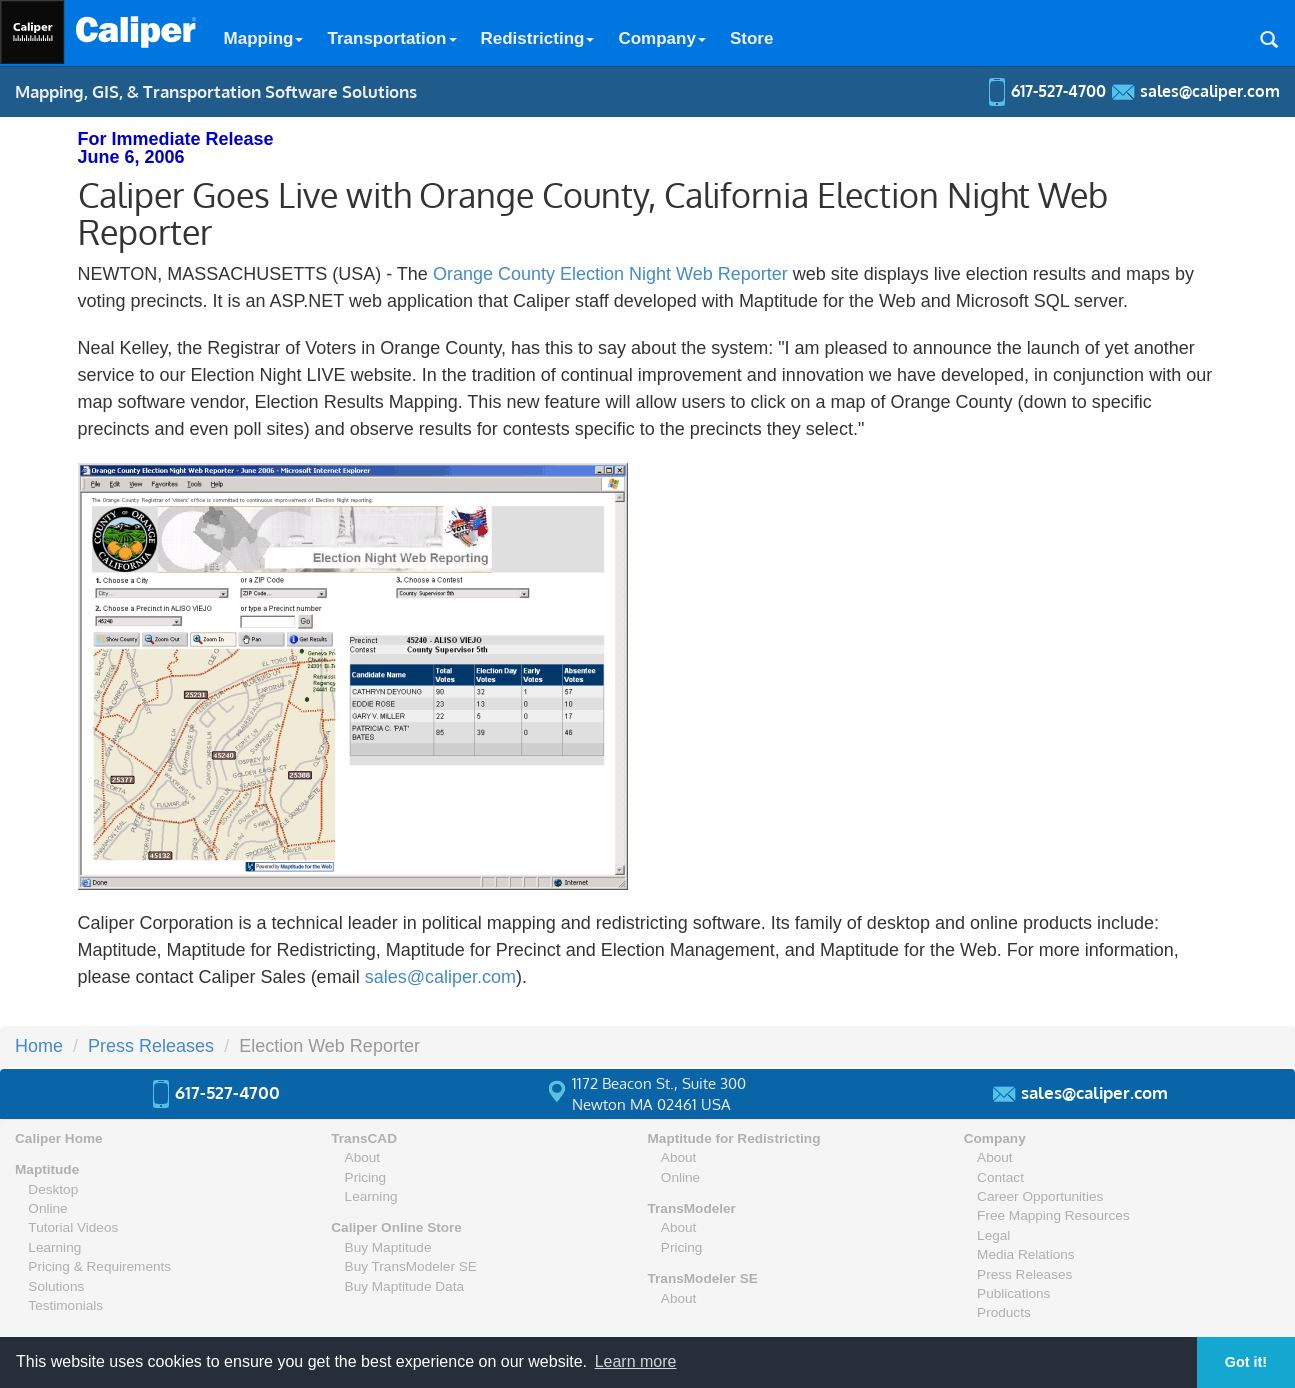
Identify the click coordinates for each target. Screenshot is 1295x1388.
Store (751, 38)
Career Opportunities (1040, 1196)
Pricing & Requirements (99, 1266)
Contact (1000, 1177)
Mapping (264, 38)
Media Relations (1025, 1254)
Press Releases (151, 1046)
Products (1004, 1312)
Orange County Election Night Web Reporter (610, 274)
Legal (993, 1235)
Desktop (53, 1189)
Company (661, 38)
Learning (54, 1247)
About (363, 1157)
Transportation (391, 38)
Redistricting (538, 38)
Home (39, 1046)
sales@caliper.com (440, 977)
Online (47, 1208)
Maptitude (47, 1169)
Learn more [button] (636, 1361)
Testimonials (65, 1305)
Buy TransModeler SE (411, 1266)
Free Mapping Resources (1053, 1215)
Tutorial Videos (73, 1227)
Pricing (366, 1177)
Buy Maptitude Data (404, 1286)
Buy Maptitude (388, 1247)
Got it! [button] (1246, 1362)
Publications (1013, 1293)
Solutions (56, 1286)
